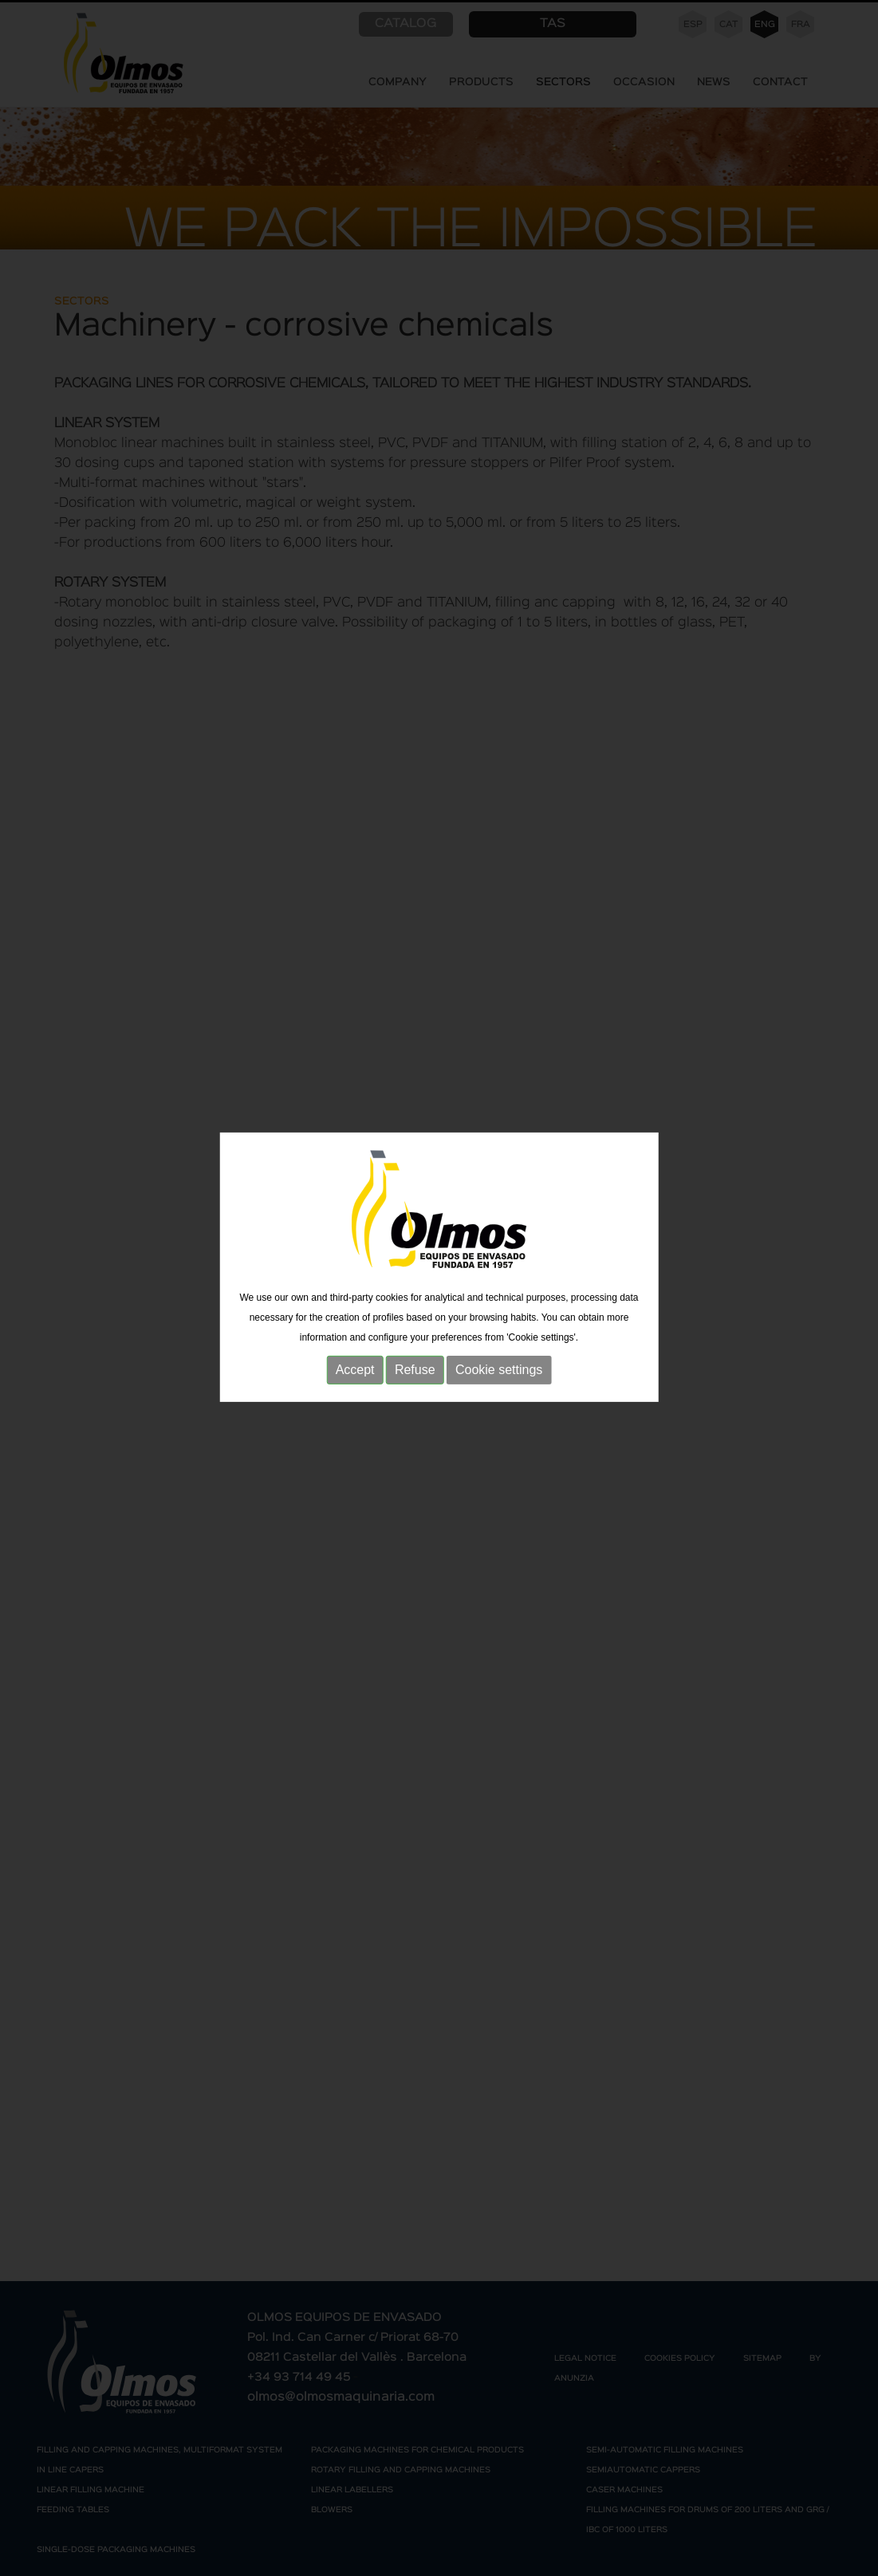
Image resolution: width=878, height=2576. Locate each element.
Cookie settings (498, 1350)
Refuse (415, 1350)
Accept (355, 1350)
